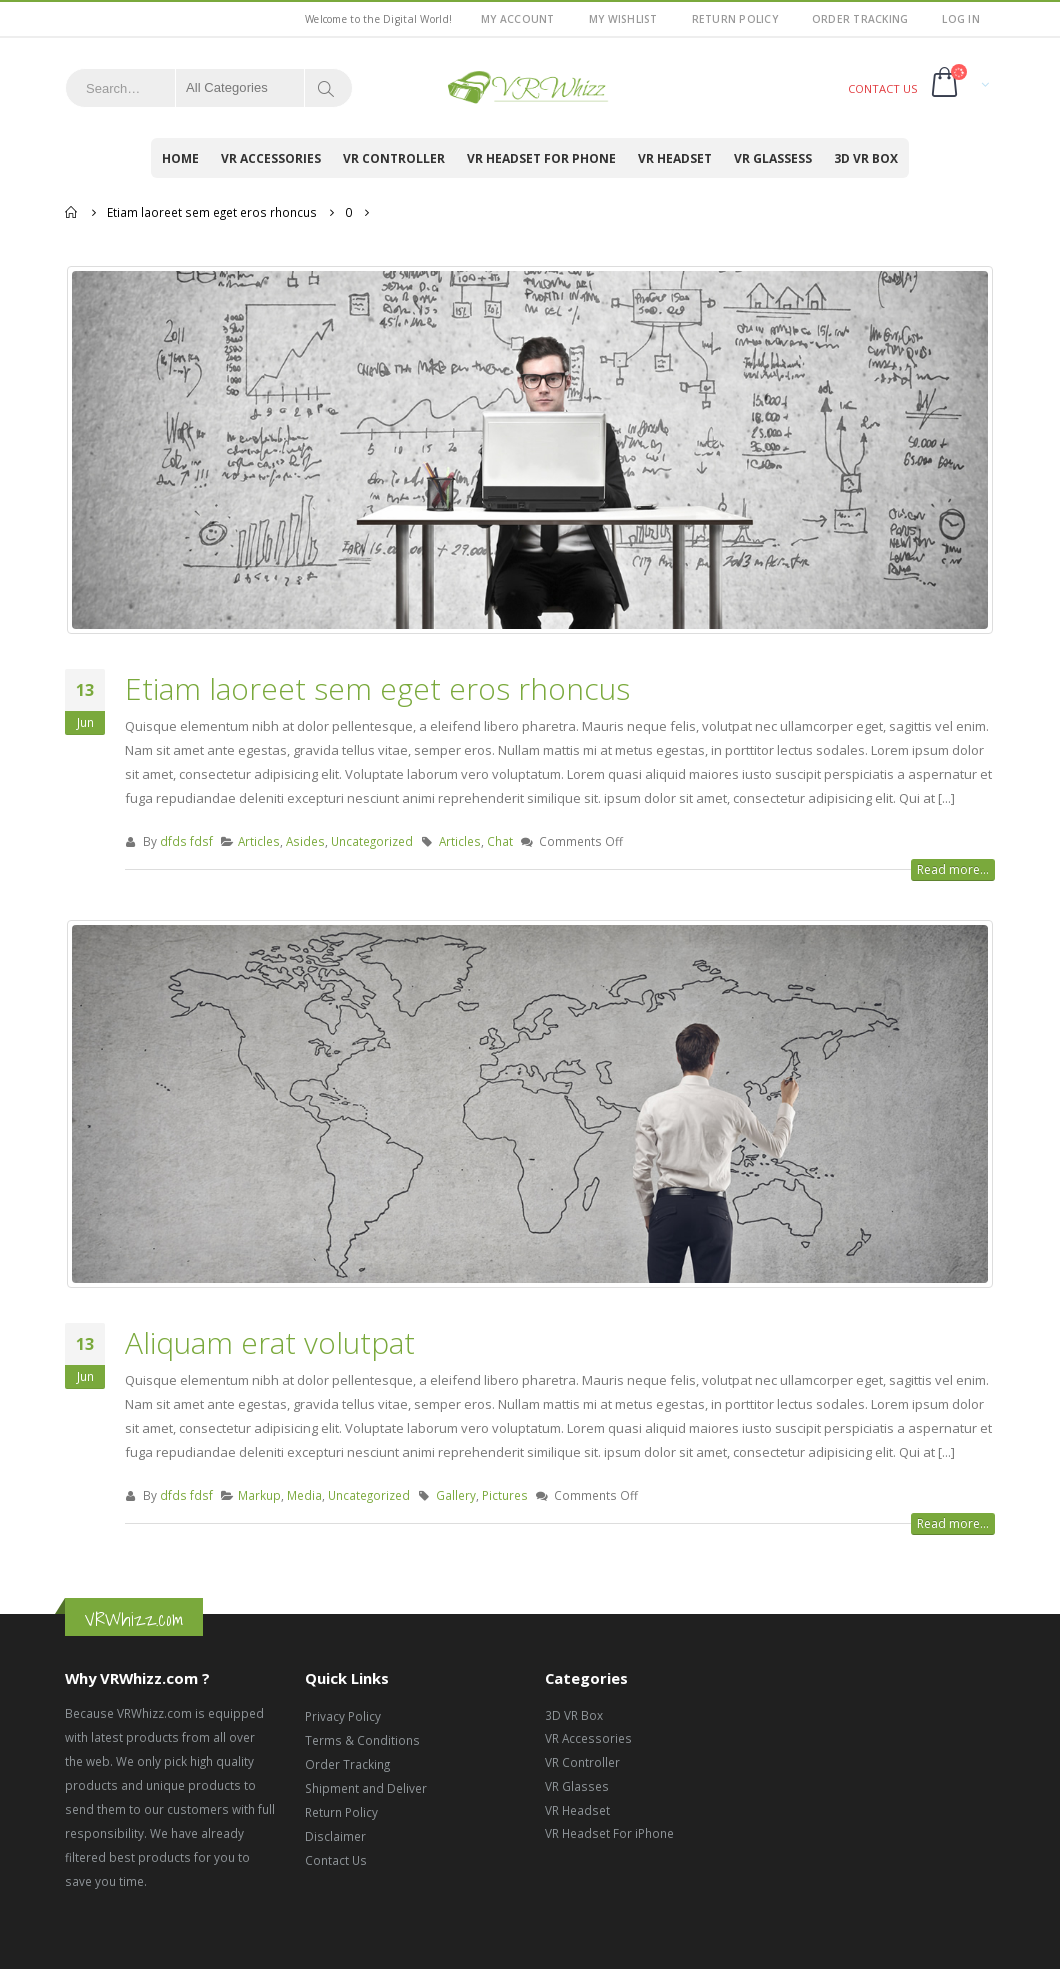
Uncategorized (372, 842)
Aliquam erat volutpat (270, 1343)
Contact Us (336, 1861)
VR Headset (675, 158)
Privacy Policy (343, 1717)
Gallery (456, 1496)
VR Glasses (577, 1787)
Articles (259, 842)
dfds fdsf (186, 842)
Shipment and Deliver (366, 1789)
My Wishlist (623, 19)
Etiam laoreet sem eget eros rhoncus (377, 689)
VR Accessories (271, 158)
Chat (500, 842)
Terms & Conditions (362, 1741)
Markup (259, 1496)
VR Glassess (773, 158)
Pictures (505, 1496)
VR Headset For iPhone (609, 1834)
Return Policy (735, 19)
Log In (961, 19)
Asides (305, 842)
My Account (518, 19)
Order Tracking (860, 19)
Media (304, 1496)
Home (180, 158)
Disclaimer (335, 1837)
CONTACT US (883, 88)
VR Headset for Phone (541, 158)
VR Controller (394, 158)
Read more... (953, 870)
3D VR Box (866, 158)
